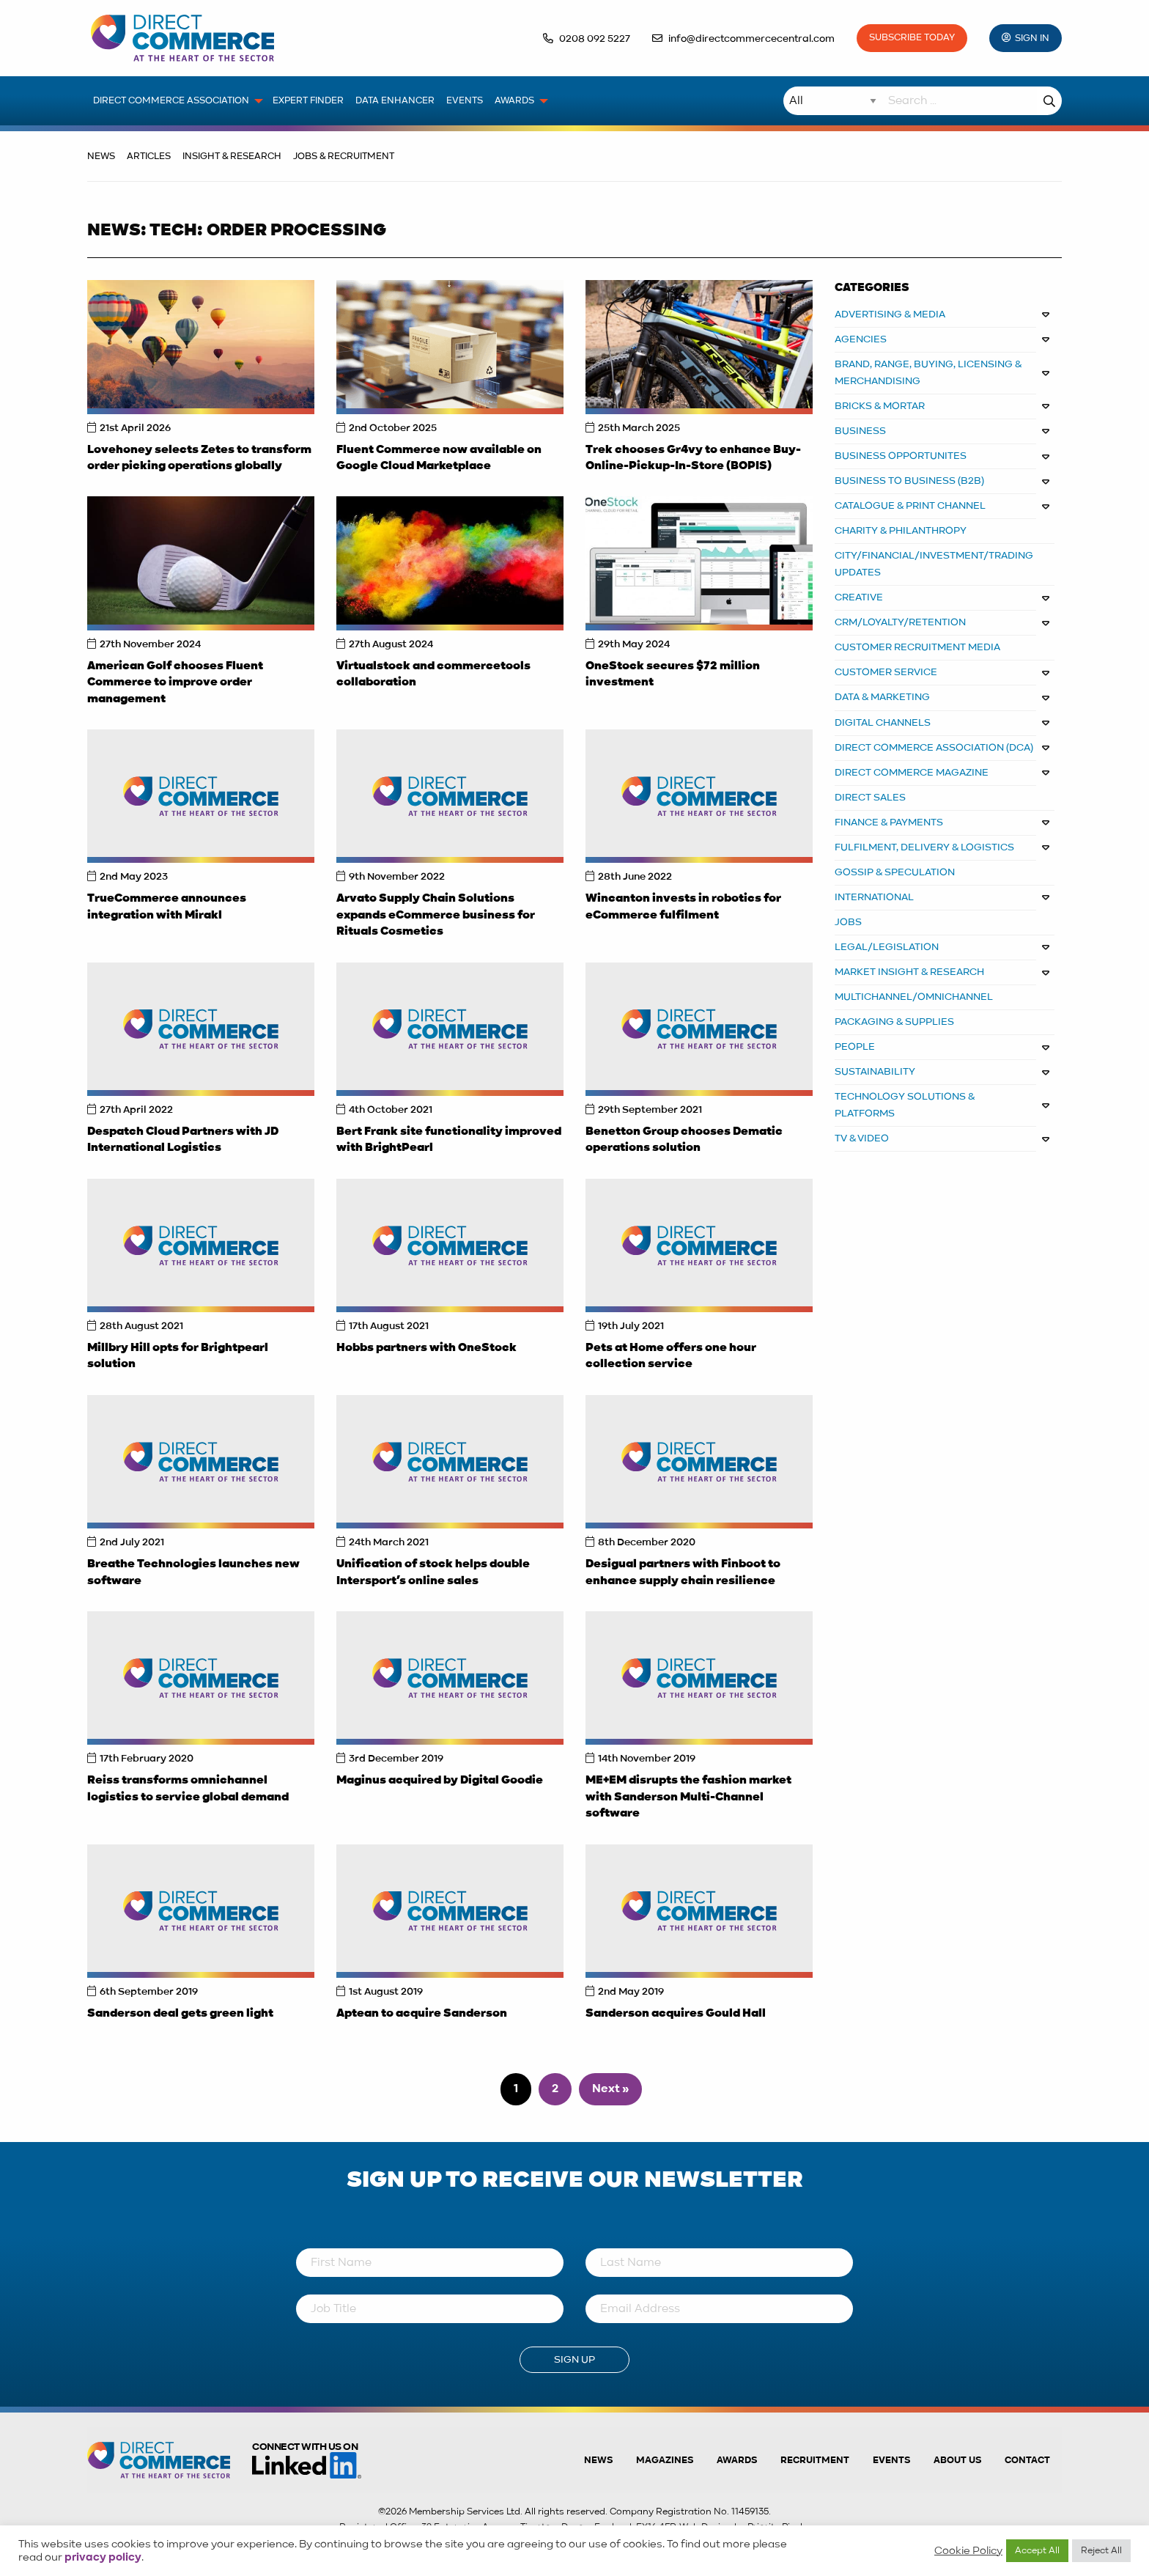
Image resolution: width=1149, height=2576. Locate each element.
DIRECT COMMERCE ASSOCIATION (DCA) (934, 748)
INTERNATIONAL (874, 897)
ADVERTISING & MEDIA (890, 314)
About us (957, 2460)
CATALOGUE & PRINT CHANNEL (910, 506)
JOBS (848, 922)
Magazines (664, 2460)
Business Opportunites (901, 456)
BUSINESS (860, 431)
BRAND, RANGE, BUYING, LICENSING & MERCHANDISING (928, 372)
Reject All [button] (1101, 2550)
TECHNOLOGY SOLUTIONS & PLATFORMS (905, 1105)
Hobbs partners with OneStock (426, 1348)
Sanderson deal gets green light (180, 2014)
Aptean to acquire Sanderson (421, 2014)
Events (891, 2460)
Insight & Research (231, 156)
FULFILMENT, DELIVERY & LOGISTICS (924, 847)
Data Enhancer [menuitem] (395, 101)
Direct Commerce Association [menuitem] (171, 101)
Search (1049, 101)
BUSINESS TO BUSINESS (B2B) (909, 481)
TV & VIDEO (862, 1138)
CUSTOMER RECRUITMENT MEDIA (917, 647)
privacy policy (102, 2558)
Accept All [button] (1037, 2550)
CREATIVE (859, 597)
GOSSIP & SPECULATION (895, 872)
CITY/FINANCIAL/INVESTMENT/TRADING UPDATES (934, 564)
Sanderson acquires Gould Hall (675, 2014)
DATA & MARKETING (882, 697)
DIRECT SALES (870, 797)
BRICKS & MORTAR (880, 406)
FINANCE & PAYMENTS (889, 822)
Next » (610, 2089)
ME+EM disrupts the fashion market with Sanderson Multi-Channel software (688, 1797)
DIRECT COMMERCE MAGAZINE (912, 773)
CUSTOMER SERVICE (886, 672)
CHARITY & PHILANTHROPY (901, 531)
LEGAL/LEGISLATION (887, 947)
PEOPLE (855, 1047)
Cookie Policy (968, 2551)
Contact (1027, 2460)
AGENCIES (861, 339)
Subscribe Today (912, 38)
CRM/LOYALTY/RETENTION (900, 622)
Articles (149, 156)
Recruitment (814, 2460)
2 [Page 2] (555, 2089)
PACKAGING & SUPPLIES (894, 1022)
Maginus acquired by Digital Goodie (439, 1780)
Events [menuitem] (464, 101)
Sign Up (574, 2360)
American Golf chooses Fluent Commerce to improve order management (175, 682)
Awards (737, 2460)
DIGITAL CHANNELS (883, 723)
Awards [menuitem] (514, 101)
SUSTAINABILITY (875, 1072)
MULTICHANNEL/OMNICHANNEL (914, 997)
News (101, 156)
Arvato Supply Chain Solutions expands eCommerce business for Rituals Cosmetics (435, 915)
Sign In (1032, 38)
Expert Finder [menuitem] (308, 101)
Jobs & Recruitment (343, 156)
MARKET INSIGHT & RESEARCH (909, 972)
